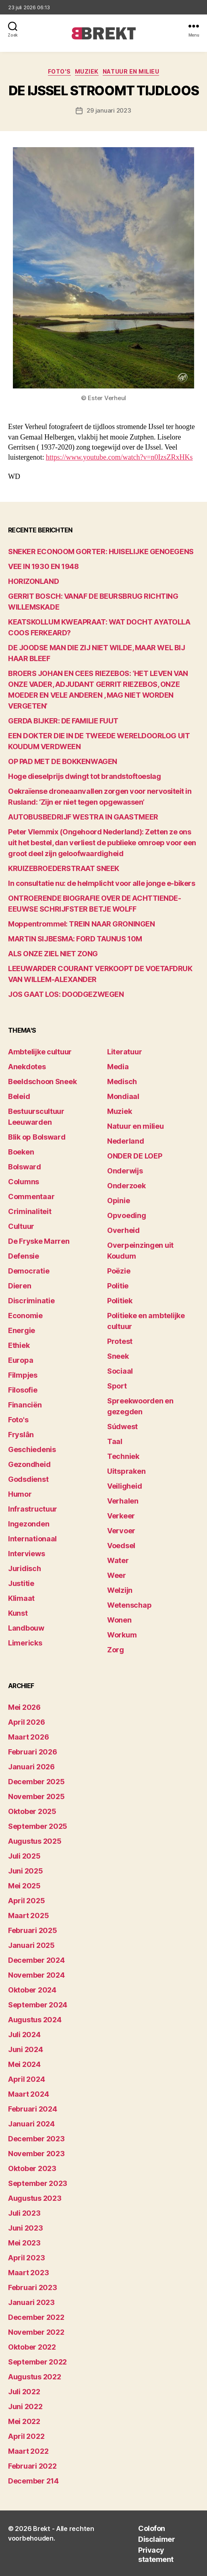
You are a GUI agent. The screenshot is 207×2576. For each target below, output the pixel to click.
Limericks (25, 1643)
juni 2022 (25, 2406)
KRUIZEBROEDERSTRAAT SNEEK (63, 868)
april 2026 (26, 1722)
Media (118, 1066)
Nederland (125, 1141)
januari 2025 (31, 1945)
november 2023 (36, 2153)
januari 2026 (31, 1767)
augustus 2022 (34, 2377)
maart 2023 (28, 2272)
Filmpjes (22, 1375)
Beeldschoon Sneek (42, 1081)
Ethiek (18, 1345)
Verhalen (123, 1501)
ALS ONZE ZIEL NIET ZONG (53, 953)
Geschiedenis (32, 1449)
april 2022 (26, 2436)
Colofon (151, 2528)
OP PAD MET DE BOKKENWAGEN (62, 761)
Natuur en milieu (131, 71)
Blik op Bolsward (37, 1137)
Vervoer (121, 1530)
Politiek (119, 1300)
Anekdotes (27, 1066)
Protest (119, 1341)
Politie (117, 1286)
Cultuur (21, 1226)
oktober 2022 (32, 2347)
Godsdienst (28, 1479)
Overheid (123, 1230)
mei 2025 (24, 1886)
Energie (21, 1330)
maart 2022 (28, 2451)
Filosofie (22, 1390)
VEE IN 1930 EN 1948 (43, 566)
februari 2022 (32, 2466)
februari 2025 (32, 1930)
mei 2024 (24, 2064)
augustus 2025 (35, 1841)
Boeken (21, 1152)
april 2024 (26, 2079)
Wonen (119, 1620)
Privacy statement (156, 2555)
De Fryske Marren (39, 1241)
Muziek (87, 71)
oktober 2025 (32, 1811)
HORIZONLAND (33, 581)
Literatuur (124, 1052)
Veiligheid (124, 1486)
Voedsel (121, 1545)
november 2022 (36, 2332)
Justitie (21, 1583)
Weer (116, 1575)
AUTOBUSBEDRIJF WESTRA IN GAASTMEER (83, 817)
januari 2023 (31, 2302)
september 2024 (37, 2005)
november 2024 (36, 1975)
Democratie (28, 1271)
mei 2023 (24, 2243)
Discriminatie (31, 1300)
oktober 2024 (32, 1990)
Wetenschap (129, 1605)
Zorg (115, 1649)
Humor (20, 1494)
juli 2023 (24, 2213)
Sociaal (120, 1371)
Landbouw (26, 1628)
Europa (20, 1360)
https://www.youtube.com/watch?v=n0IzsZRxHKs (119, 457)
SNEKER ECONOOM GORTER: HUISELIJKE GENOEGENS (101, 551)
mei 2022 (24, 2421)
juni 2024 (25, 2049)
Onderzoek (126, 1185)
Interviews (26, 1553)
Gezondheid (29, 1464)
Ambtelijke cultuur (40, 1052)
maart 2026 (28, 1737)
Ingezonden (28, 1524)
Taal (114, 1441)
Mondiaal (123, 1096)
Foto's (59, 71)
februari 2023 (32, 2287)
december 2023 (36, 2138)
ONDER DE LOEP (134, 1156)
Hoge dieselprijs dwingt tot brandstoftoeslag (84, 776)
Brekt (41, 2529)
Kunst (18, 1613)
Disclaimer (156, 2539)
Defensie (23, 1256)
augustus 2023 (35, 2198)
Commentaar (31, 1196)
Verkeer (121, 1516)
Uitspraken (126, 1471)
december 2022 (36, 2317)
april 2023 (26, 2257)
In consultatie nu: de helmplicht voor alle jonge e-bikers (101, 883)
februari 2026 (32, 1752)
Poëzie (118, 1271)
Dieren (19, 1286)
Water (118, 1560)
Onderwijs (125, 1171)
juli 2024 (24, 2034)
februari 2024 (32, 2109)
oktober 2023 (32, 2168)
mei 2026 (24, 1707)
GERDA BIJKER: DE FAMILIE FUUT (63, 721)
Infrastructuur (32, 1509)
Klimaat (21, 1598)
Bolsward (24, 1167)
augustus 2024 (35, 2019)
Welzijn (119, 1590)
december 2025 (36, 1781)
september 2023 (37, 2183)
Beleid (19, 1096)
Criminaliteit (30, 1211)
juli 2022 (24, 2391)
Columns (23, 1181)
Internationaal (32, 1539)
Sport (117, 1386)
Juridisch (24, 1568)
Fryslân (21, 1434)
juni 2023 (25, 2228)
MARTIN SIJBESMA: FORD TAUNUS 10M (75, 939)
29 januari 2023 (109, 110)
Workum (122, 1635)
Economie (25, 1315)
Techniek (123, 1456)
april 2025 (26, 1900)
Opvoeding (126, 1215)
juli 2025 (24, 1856)
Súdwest (122, 1426)
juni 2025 (25, 1871)
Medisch (122, 1081)
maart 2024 (28, 2094)
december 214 (33, 2481)
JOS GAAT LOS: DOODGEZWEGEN (66, 994)
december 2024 (36, 1960)
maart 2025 (28, 1915)
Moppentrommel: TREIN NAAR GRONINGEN (81, 924)
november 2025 (36, 1796)
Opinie (118, 1200)
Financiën (25, 1405)
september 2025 (37, 1826)
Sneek (118, 1356)
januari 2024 (31, 2124)
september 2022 (37, 2362)
